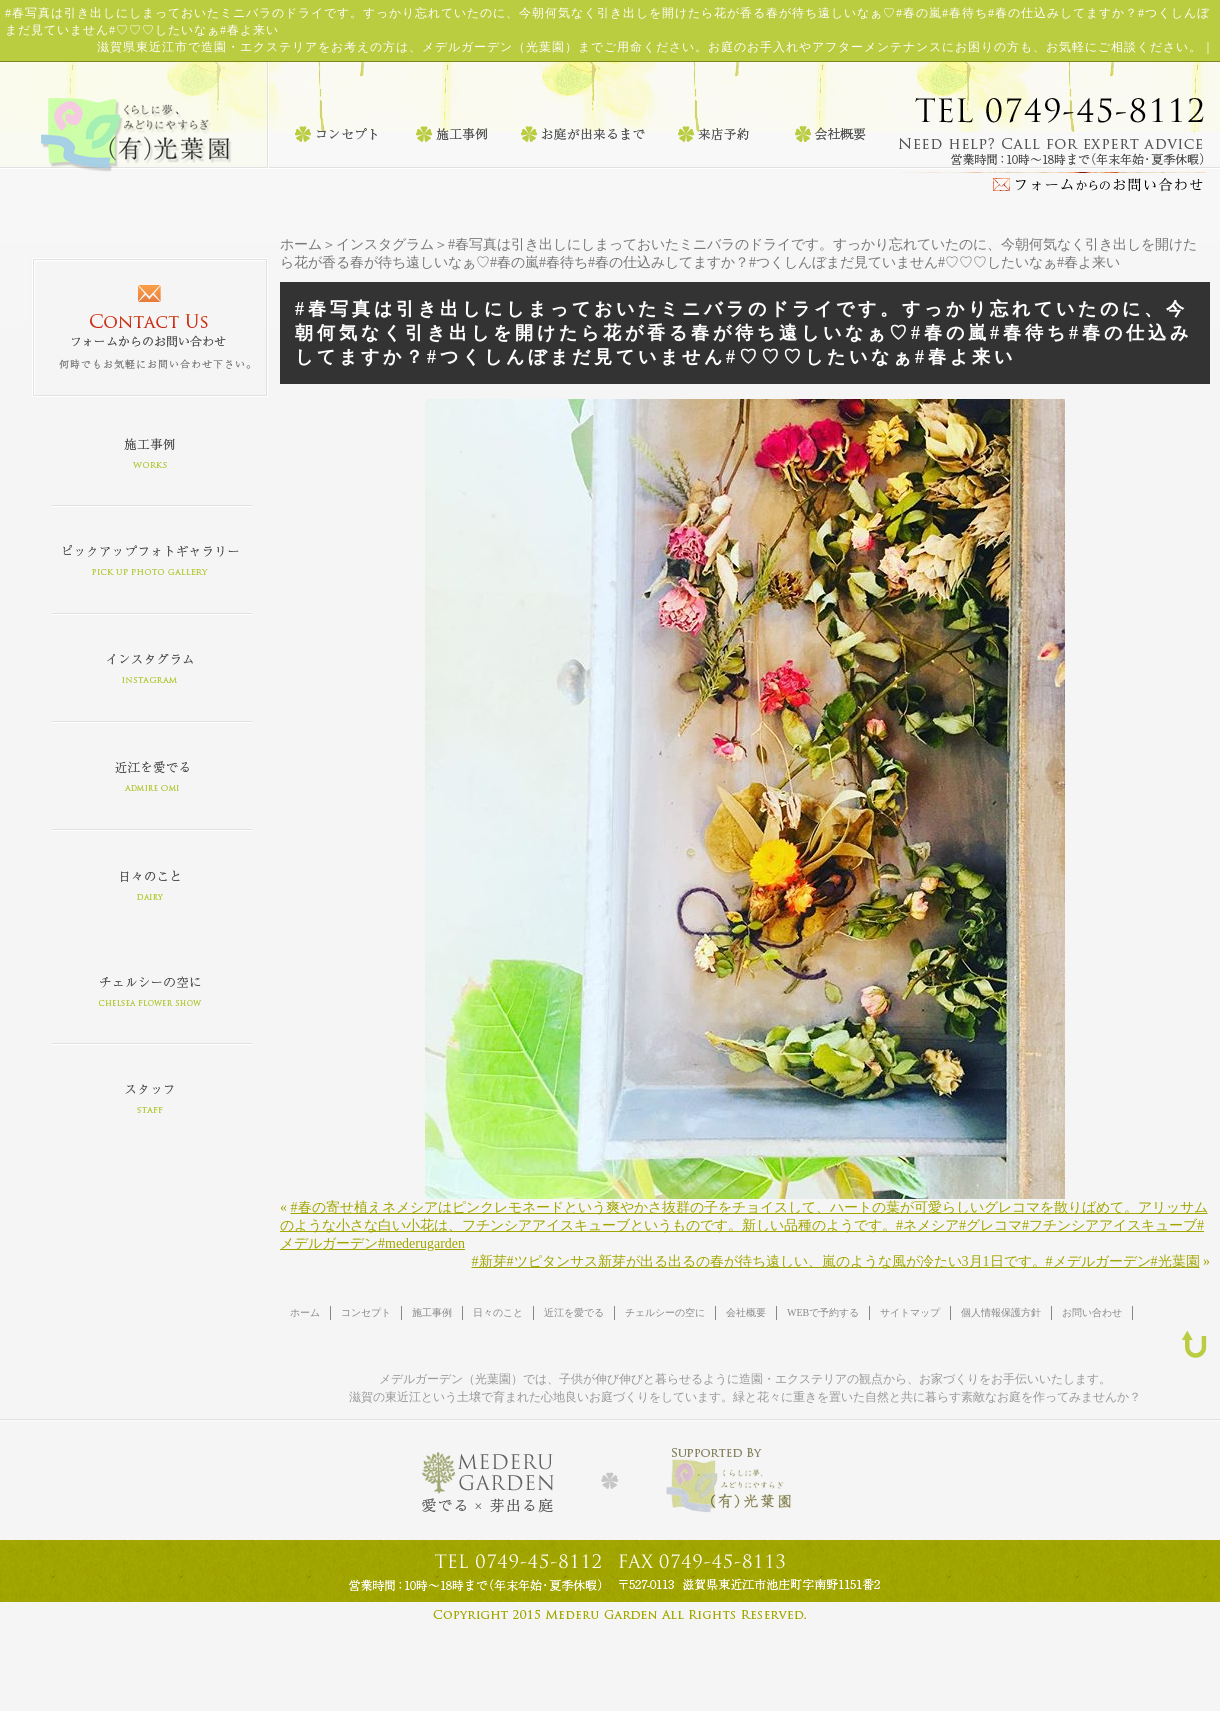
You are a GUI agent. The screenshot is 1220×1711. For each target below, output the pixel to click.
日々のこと (498, 1312)
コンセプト (366, 1312)
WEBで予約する (823, 1312)
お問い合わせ (1092, 1312)
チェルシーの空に (665, 1312)
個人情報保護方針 (1001, 1312)
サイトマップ (910, 1312)
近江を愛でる (574, 1312)
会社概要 (746, 1312)
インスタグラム (385, 244)
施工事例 (432, 1312)
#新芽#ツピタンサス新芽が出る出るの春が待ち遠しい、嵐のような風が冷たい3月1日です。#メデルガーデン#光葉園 (836, 1261)
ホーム (301, 244)
